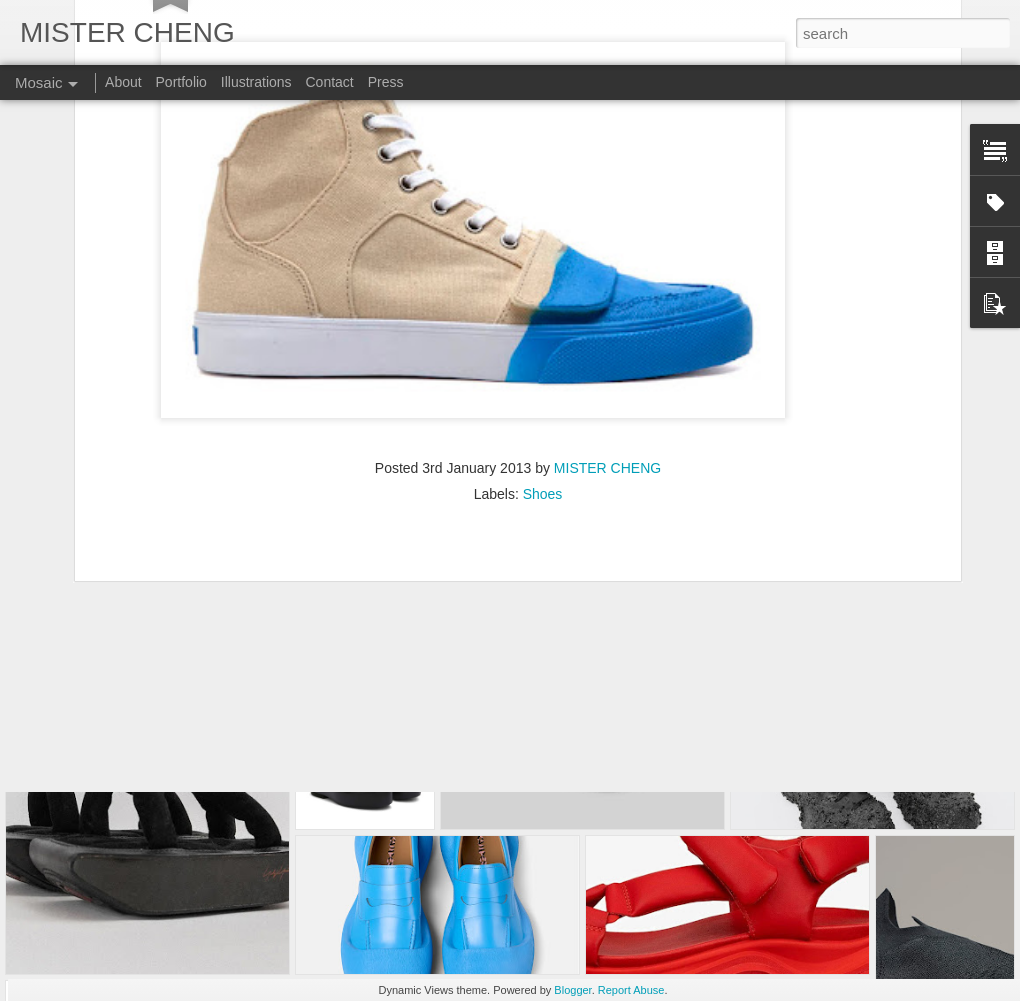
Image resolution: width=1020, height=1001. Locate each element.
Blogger (572, 990)
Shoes (543, 342)
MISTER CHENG (607, 316)
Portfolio (181, 82)
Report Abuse (631, 990)
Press (386, 82)
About (123, 82)
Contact (329, 82)
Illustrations (256, 82)
